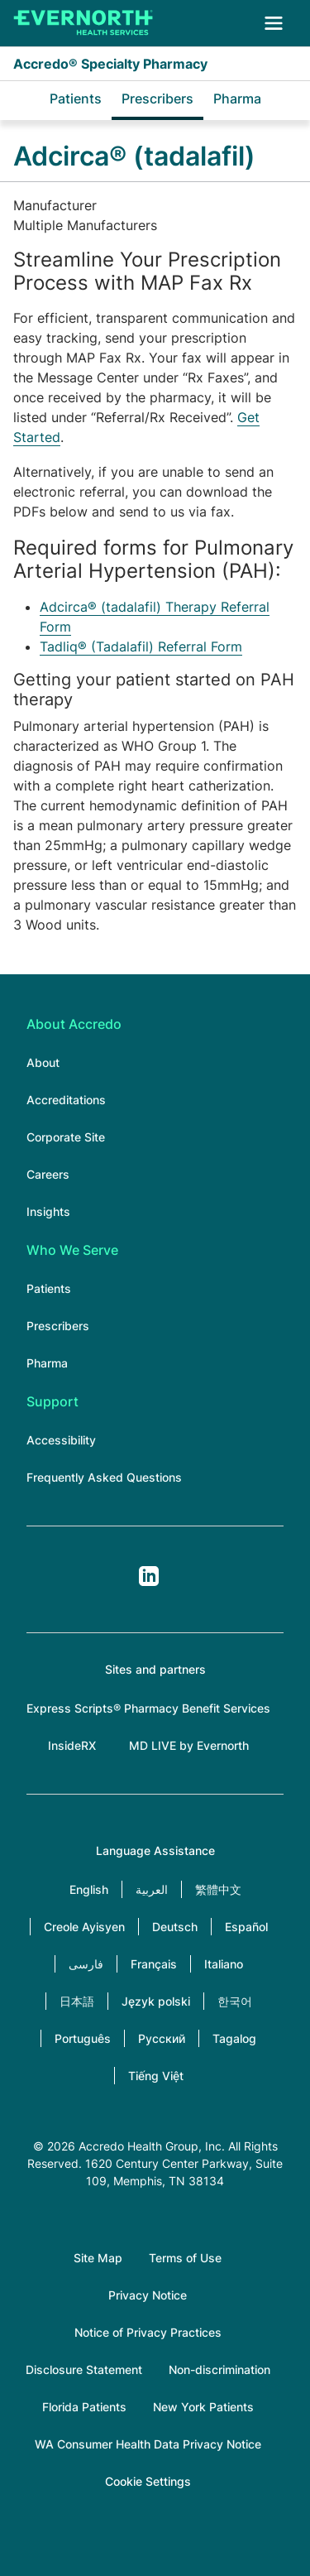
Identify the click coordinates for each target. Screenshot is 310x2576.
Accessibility (61, 1440)
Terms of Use (185, 2258)
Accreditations (66, 1100)
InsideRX (72, 1745)
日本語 (77, 2001)
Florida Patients (84, 2407)
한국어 (234, 2001)
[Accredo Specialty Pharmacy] (83, 23)
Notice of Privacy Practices (148, 2332)
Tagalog (234, 2038)
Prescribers (157, 98)
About (43, 1062)
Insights (48, 1211)
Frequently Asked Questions (104, 1477)
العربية (152, 1889)
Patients (76, 98)
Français (154, 1964)
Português (83, 2038)
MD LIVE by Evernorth (189, 1745)
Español (246, 1927)
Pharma (237, 98)
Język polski (156, 2001)
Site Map (98, 2258)
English (88, 1889)
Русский (161, 2038)
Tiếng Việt (156, 2076)
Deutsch (175, 1927)
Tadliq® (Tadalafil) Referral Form (141, 646)
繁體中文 (218, 1889)
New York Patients (203, 2407)
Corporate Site (65, 1137)
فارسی (86, 1964)
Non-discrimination (219, 2369)
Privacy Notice (147, 2295)
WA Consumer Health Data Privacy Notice (148, 2444)
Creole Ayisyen (84, 1927)
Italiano (223, 1964)
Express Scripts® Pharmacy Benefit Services (148, 1708)
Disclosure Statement (84, 2369)
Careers (47, 1174)
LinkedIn (149, 1576)
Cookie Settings (148, 2481)
